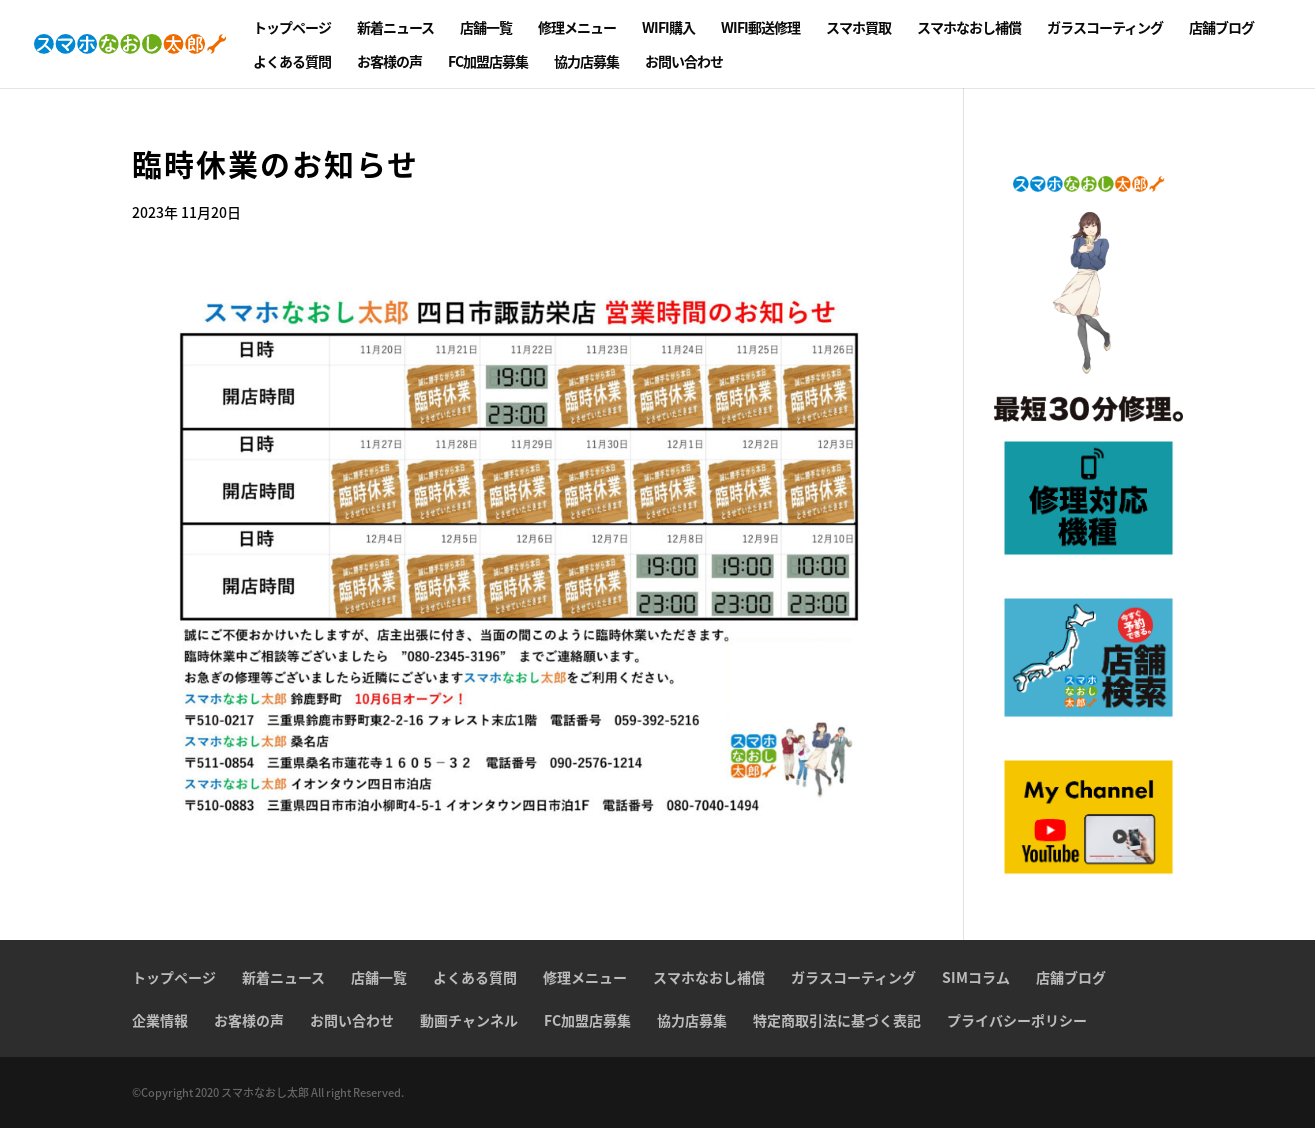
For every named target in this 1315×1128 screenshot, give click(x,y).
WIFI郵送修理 (760, 28)
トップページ (292, 28)
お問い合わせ (684, 62)
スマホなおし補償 (969, 28)
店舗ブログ (1221, 28)
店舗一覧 (486, 28)
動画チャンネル (469, 1020)
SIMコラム (976, 977)
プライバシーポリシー (1017, 1020)
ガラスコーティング (1105, 28)
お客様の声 (389, 62)
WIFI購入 (668, 28)
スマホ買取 (858, 28)
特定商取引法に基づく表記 (837, 1020)
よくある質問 (292, 62)
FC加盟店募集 (488, 62)
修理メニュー (577, 28)
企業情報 (160, 1020)
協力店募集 (586, 62)
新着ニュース (395, 28)
